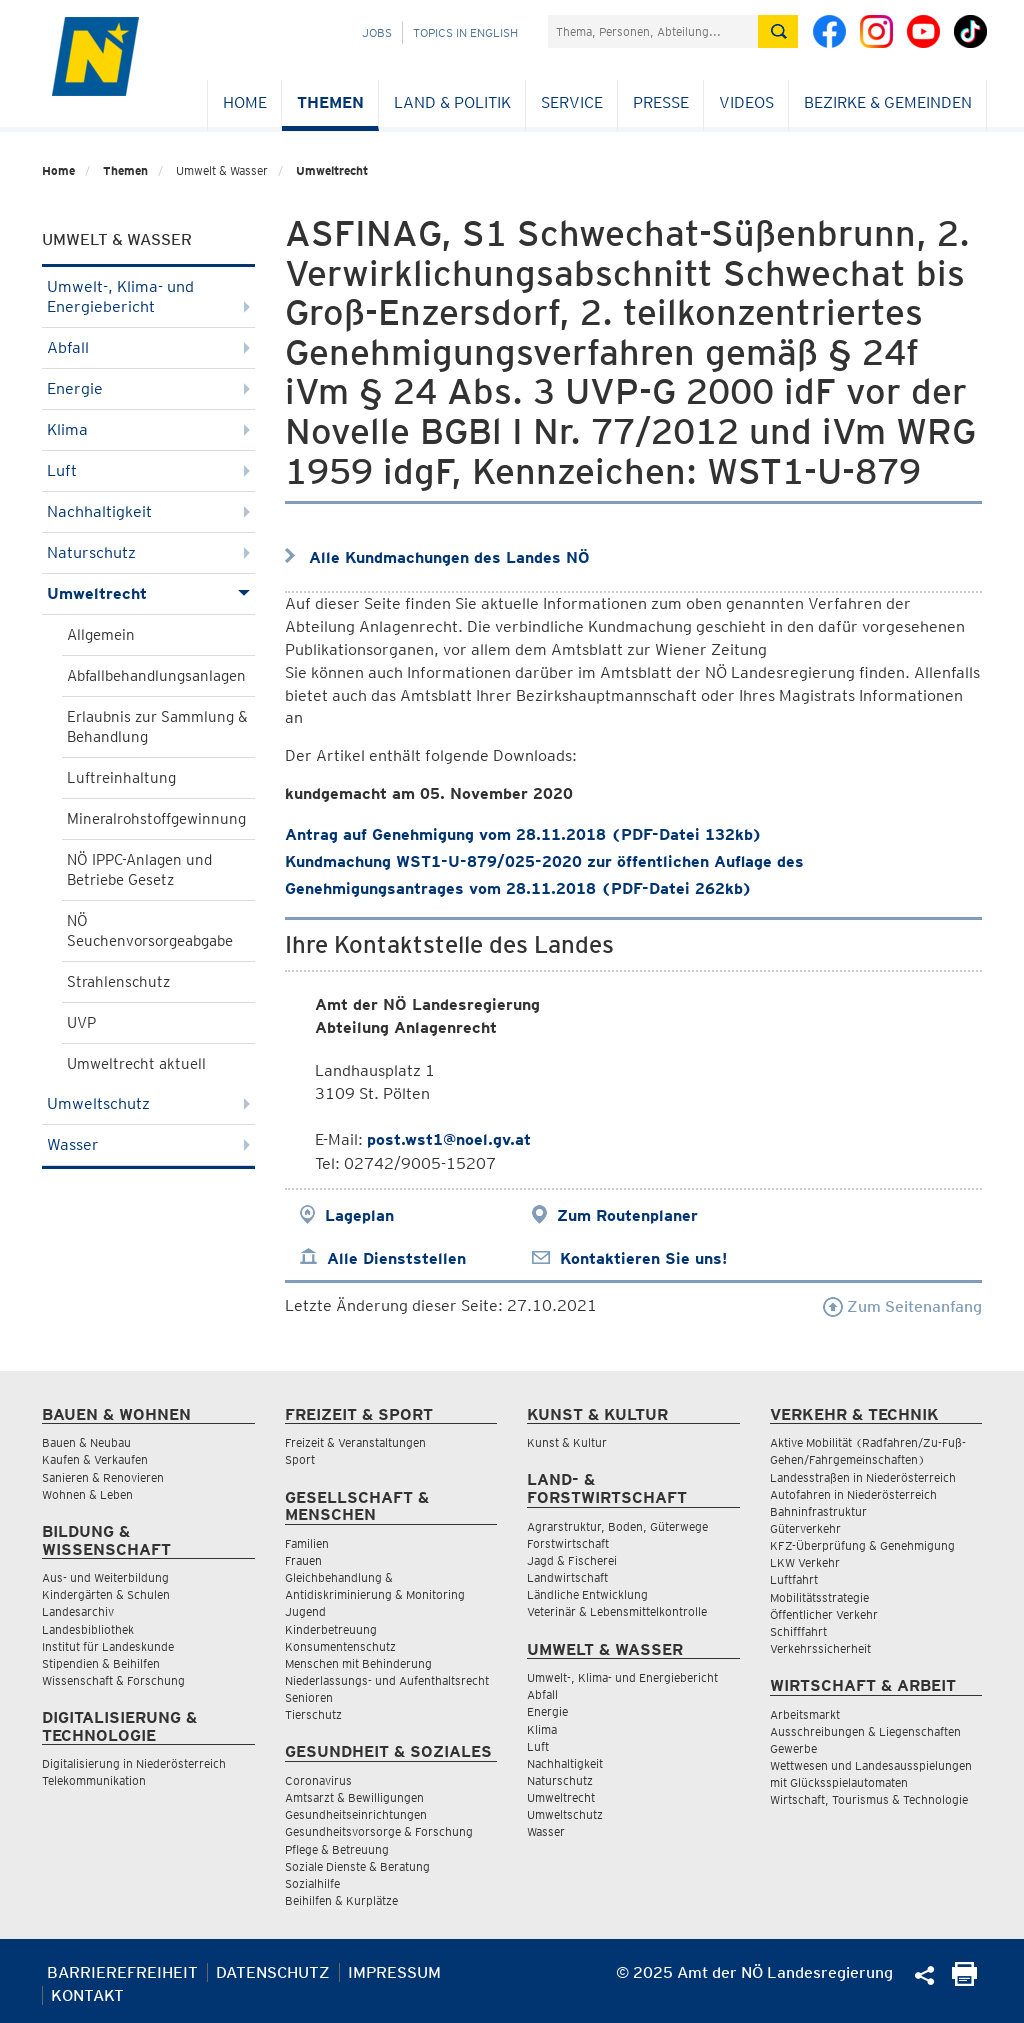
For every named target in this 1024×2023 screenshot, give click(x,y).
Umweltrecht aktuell (136, 1064)
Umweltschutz (148, 1103)
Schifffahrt (798, 1631)
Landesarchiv (78, 1611)
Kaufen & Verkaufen (95, 1459)
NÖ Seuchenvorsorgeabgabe (150, 931)
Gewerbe (793, 1748)
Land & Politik (452, 102)
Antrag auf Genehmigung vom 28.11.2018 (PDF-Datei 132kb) (523, 834)
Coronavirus (318, 1780)
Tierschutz (313, 1714)
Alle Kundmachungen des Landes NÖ (449, 557)
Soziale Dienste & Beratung (357, 1866)
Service (572, 102)
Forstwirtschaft (568, 1543)
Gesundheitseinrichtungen (356, 1814)
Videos (746, 102)
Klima (148, 429)
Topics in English (465, 32)
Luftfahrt (794, 1579)
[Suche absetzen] (778, 31)
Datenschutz (273, 1972)
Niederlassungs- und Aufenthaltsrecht (387, 1680)
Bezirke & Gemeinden (888, 102)
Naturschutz (148, 552)
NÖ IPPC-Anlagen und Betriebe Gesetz (139, 870)
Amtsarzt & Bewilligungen (354, 1797)
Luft (148, 470)
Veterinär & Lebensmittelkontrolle (617, 1611)
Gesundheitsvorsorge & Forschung (379, 1831)
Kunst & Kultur (567, 1442)
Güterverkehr (805, 1528)
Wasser (148, 1144)
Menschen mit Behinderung (358, 1663)
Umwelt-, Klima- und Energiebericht (148, 296)
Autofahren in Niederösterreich (853, 1494)
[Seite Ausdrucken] (964, 1980)
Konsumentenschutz (340, 1646)
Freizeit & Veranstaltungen (355, 1442)
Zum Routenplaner (627, 1215)
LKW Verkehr (805, 1562)
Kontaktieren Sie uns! (643, 1258)
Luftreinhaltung (121, 778)
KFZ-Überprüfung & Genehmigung (862, 1545)
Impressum (394, 1972)
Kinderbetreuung (331, 1629)
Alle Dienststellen (396, 1258)
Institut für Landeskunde (108, 1646)
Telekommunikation (94, 1780)
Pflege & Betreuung (337, 1849)
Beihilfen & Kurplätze (341, 1900)
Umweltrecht (332, 170)
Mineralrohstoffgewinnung (156, 819)
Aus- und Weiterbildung (105, 1577)
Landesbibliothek (88, 1629)
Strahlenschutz (118, 982)
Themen (330, 102)
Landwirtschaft (567, 1577)
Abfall (148, 347)
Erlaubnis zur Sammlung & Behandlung (157, 727)
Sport (300, 1459)
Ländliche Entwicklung (587, 1594)
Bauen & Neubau (86, 1442)
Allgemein (101, 635)
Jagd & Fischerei (572, 1560)
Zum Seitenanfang (902, 1306)
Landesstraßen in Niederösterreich (863, 1477)
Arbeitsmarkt (805, 1714)
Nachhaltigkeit (148, 511)
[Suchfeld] (653, 31)
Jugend (305, 1611)
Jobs (377, 32)
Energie (148, 388)
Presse (661, 102)
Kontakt (87, 1995)
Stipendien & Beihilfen (101, 1663)
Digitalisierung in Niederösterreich (134, 1763)
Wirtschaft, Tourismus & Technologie (869, 1799)
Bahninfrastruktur (818, 1511)
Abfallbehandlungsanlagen (156, 676)
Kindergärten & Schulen (106, 1594)
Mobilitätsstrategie (819, 1597)
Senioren (309, 1697)
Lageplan (359, 1215)
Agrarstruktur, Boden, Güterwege (617, 1526)
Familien (307, 1543)
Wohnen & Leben (87, 1494)
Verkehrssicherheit (820, 1648)
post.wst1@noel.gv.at (449, 1139)
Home (245, 102)
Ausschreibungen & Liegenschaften (865, 1731)
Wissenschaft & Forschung (113, 1680)
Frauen (303, 1560)
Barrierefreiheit (122, 1972)
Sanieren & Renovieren (103, 1477)
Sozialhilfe (312, 1883)
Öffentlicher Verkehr (824, 1614)
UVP (81, 1023)
